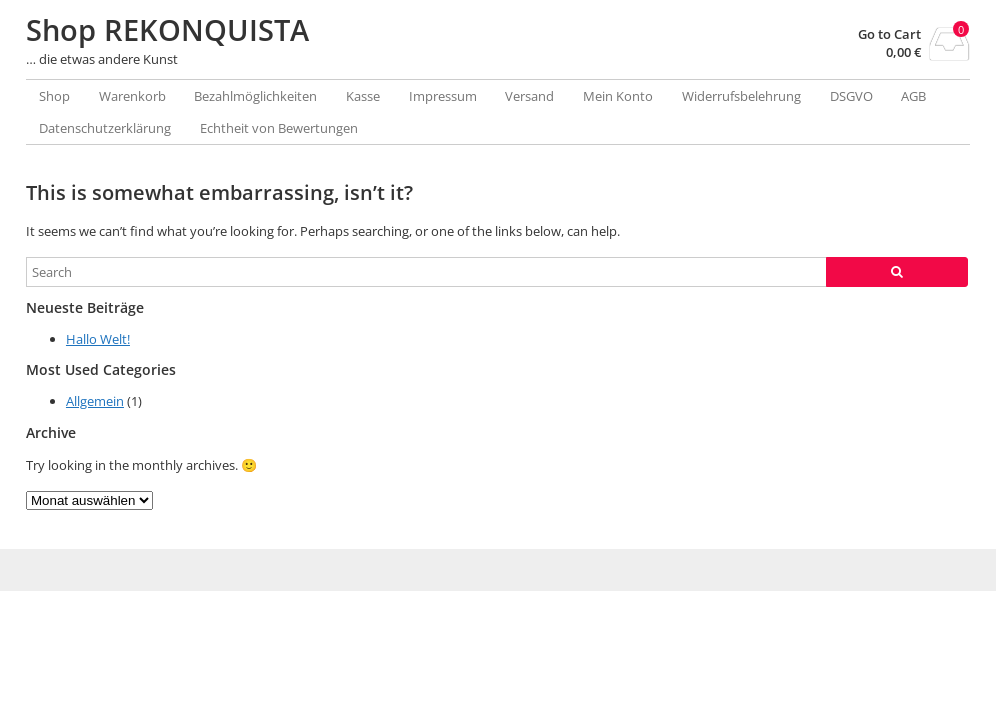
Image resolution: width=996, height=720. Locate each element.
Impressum (443, 96)
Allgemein (95, 401)
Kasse (363, 96)
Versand (529, 96)
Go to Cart (889, 34)
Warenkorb (132, 96)
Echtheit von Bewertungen (279, 128)
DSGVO (851, 96)
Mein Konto (618, 96)
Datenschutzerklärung (105, 128)
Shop (54, 96)
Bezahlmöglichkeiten (255, 96)
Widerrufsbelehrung (741, 96)
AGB (913, 96)
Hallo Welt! (98, 339)
